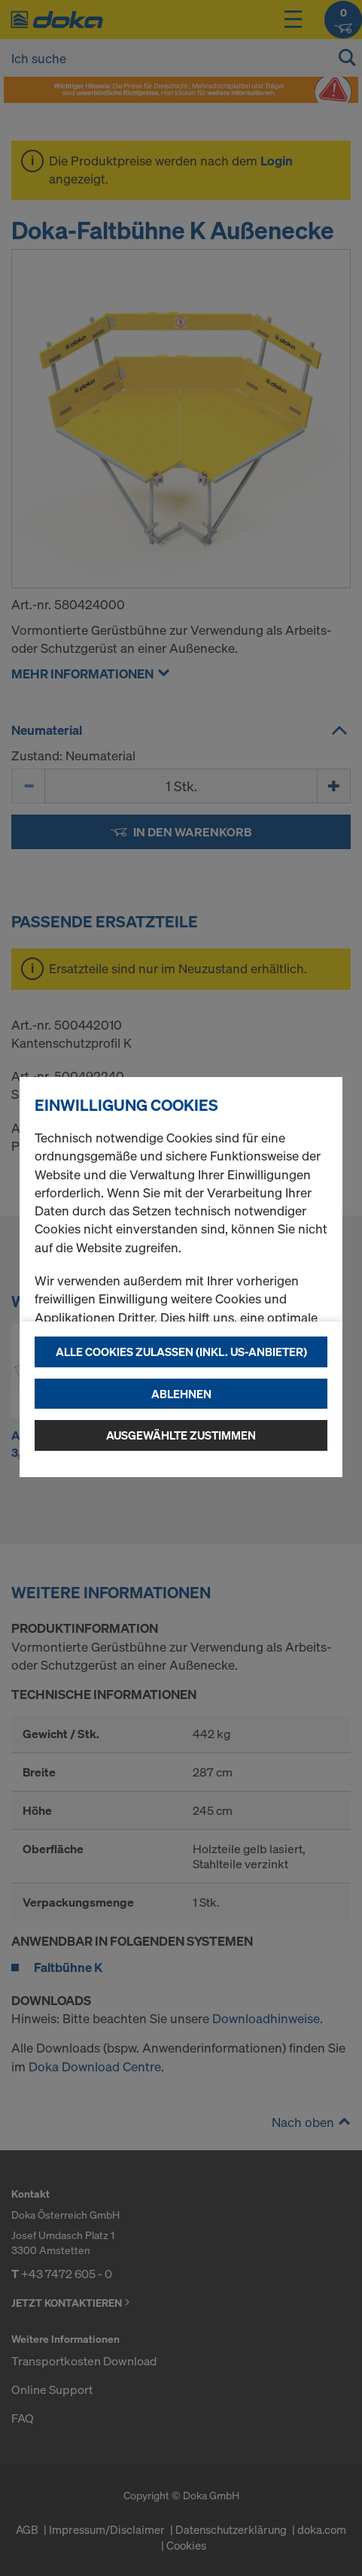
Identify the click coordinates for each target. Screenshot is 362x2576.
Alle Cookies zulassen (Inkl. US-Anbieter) (181, 1351)
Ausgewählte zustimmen (181, 1435)
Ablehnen (181, 1393)
